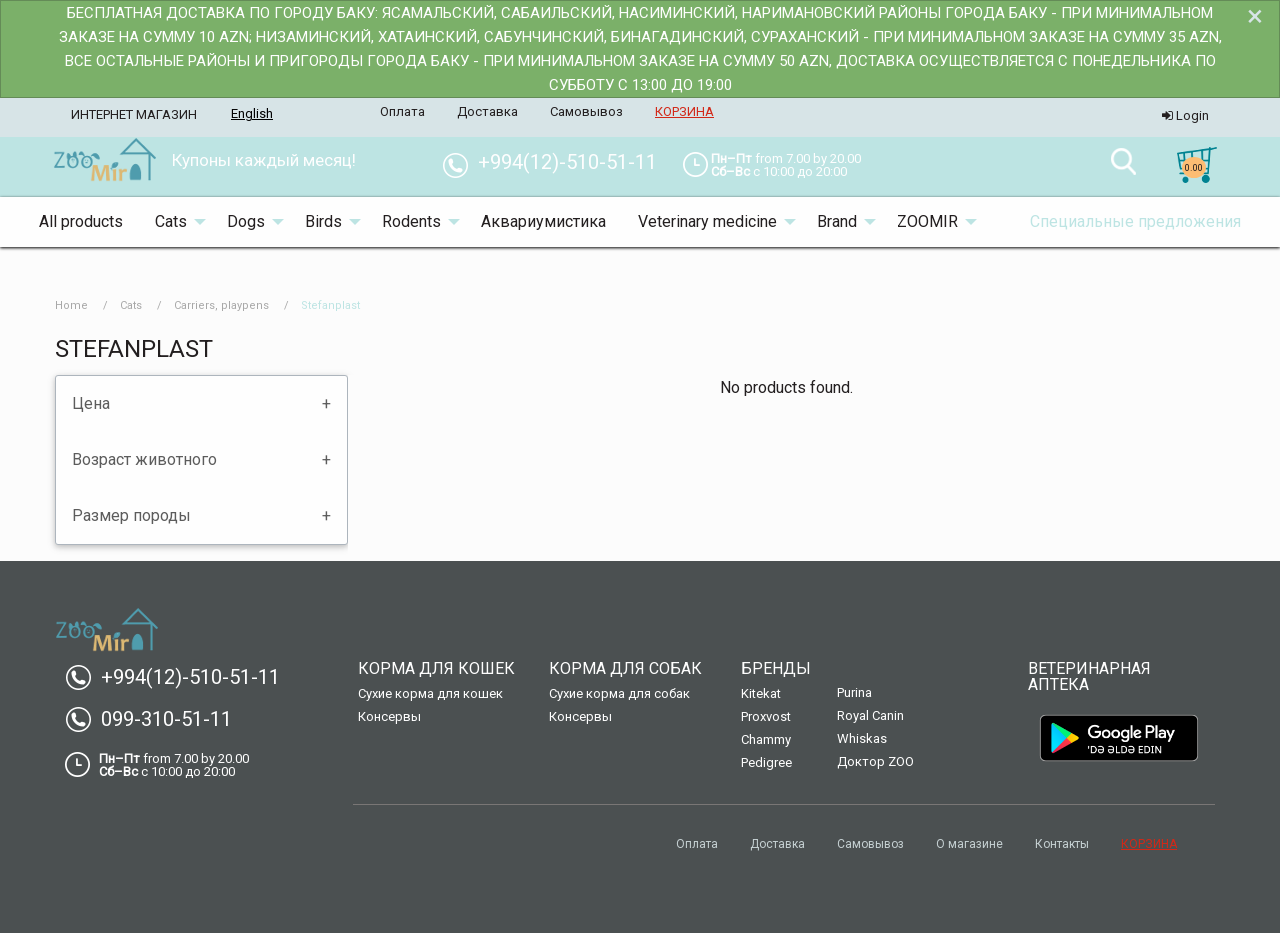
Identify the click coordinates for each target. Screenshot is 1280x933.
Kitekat (761, 693)
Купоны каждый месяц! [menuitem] (264, 160)
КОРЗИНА (1149, 844)
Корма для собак (625, 668)
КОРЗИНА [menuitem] (684, 111)
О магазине (969, 844)
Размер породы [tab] (131, 515)
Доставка (777, 844)
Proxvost (766, 716)
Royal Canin (870, 715)
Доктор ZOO (875, 761)
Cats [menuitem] (171, 221)
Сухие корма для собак (619, 693)
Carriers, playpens (221, 305)
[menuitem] (104, 161)
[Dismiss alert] (1255, 16)
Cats (131, 305)
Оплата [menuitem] (402, 111)
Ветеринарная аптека (1089, 676)
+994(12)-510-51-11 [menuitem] (557, 162)
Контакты (1062, 844)
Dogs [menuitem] (246, 221)
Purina (854, 692)
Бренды (776, 668)
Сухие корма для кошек (430, 693)
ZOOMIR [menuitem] (927, 221)
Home (71, 305)
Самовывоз (870, 844)
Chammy (766, 739)
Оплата (697, 844)
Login (1185, 115)
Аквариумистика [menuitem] (543, 221)
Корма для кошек (436, 668)
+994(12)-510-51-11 (180, 677)
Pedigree (766, 762)
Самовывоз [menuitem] (586, 111)
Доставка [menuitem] (487, 111)
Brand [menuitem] (837, 221)
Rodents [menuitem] (411, 221)
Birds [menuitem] (323, 221)
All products (81, 221)
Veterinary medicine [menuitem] (707, 221)
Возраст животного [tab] (144, 459)
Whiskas (862, 738)
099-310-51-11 (156, 719)
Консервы (389, 716)
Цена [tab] (91, 403)
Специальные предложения (1135, 221)
